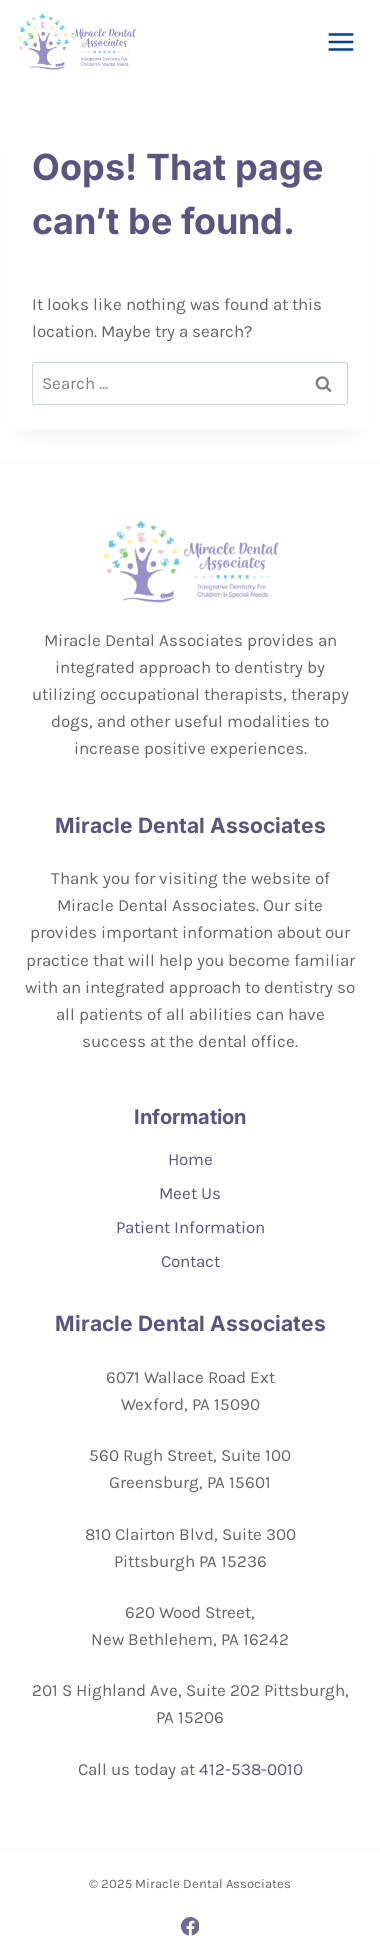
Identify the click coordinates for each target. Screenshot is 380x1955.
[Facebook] (189, 1926)
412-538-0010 (251, 1769)
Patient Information (190, 1227)
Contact (190, 1261)
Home (190, 1159)
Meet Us (190, 1193)
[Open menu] (340, 41)
